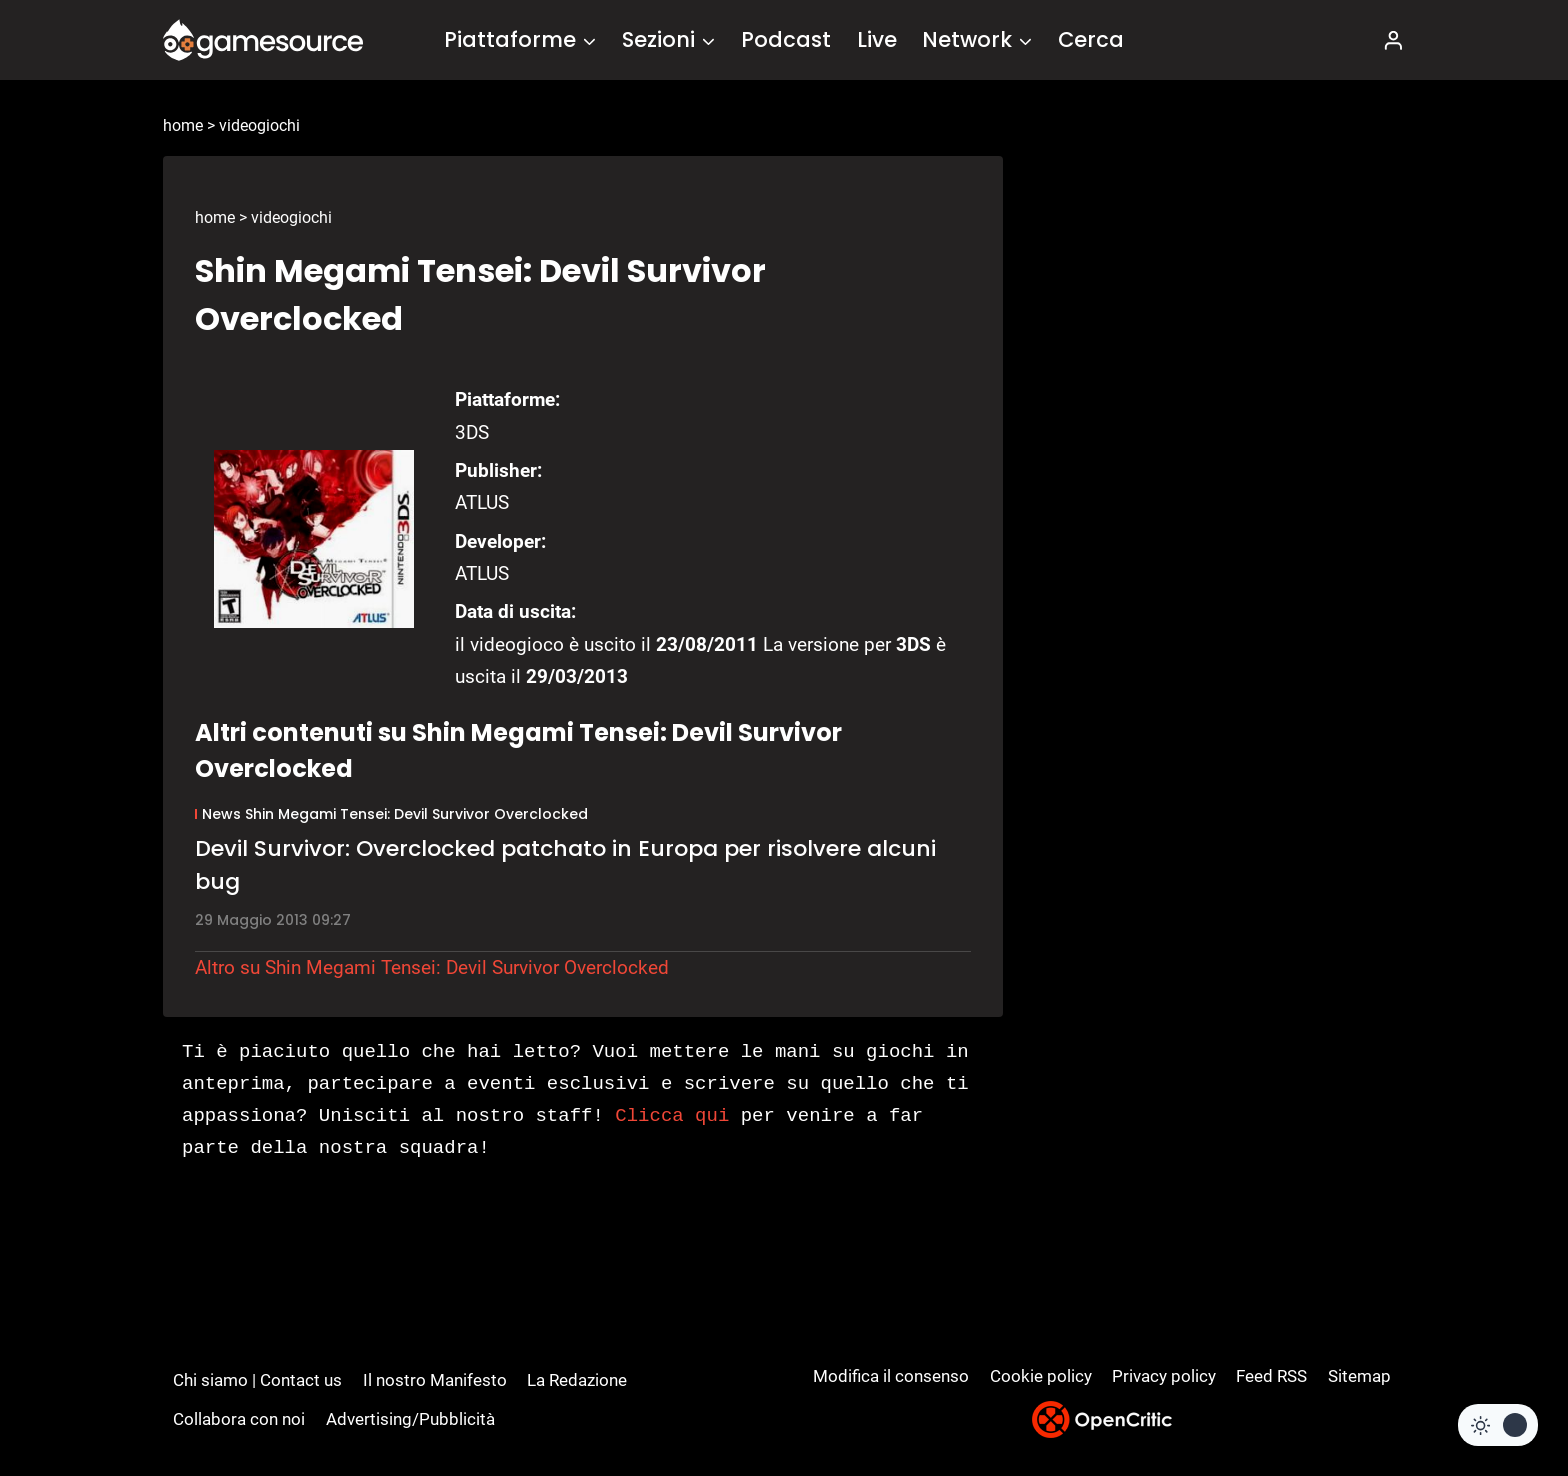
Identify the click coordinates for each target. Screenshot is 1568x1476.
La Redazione (577, 1380)
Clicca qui (672, 1116)
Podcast (786, 39)
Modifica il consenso (891, 1376)
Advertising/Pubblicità (410, 1419)
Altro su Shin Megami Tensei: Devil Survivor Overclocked (432, 967)
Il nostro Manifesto (435, 1380)
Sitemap (1359, 1376)
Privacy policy (1164, 1376)
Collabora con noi (239, 1419)
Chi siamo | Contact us (257, 1380)
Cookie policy (1041, 1376)
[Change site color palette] (1498, 1425)
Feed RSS (1271, 1376)
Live (877, 39)
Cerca (1091, 39)
